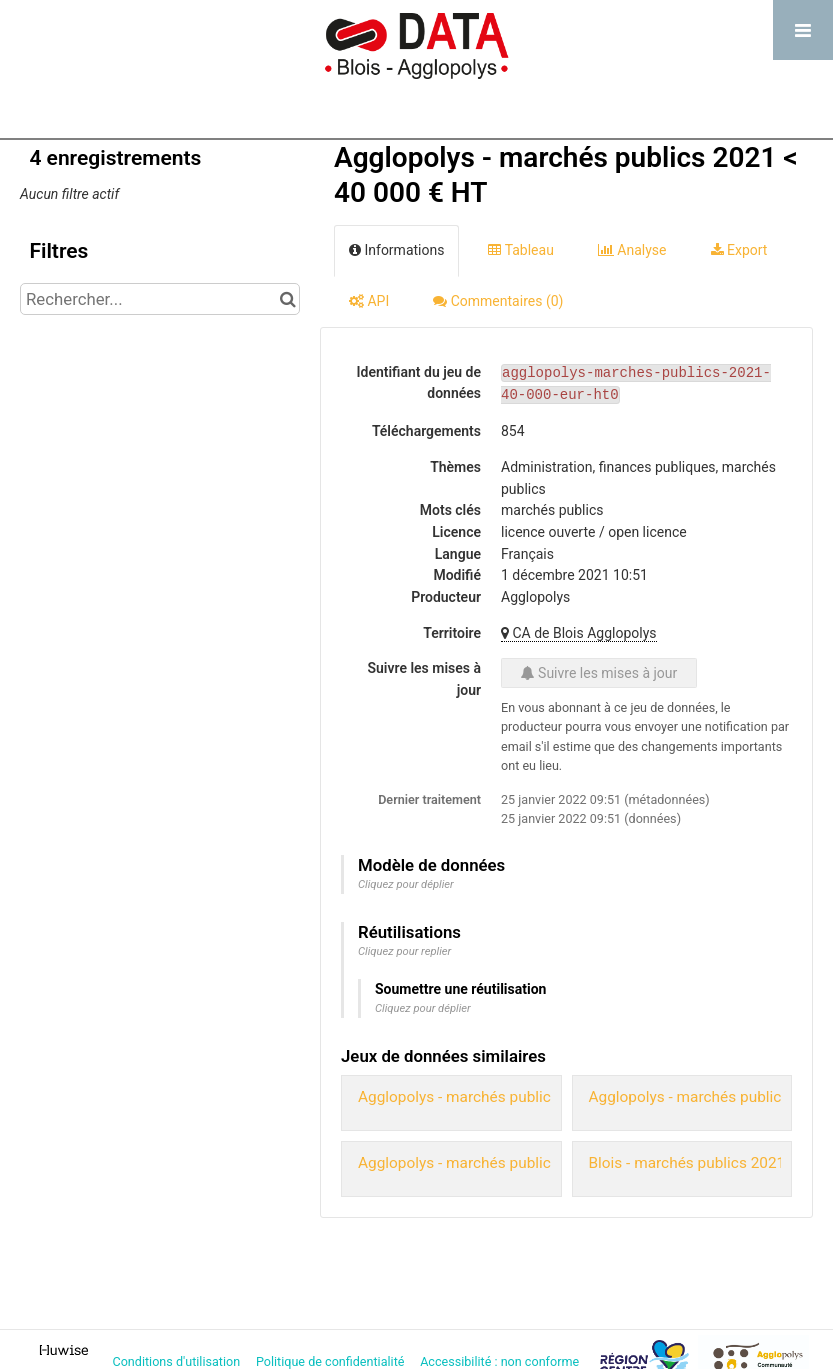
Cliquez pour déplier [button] (406, 884)
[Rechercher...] (160, 299)
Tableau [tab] (520, 250)
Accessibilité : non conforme (501, 1361)
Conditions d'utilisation (177, 1361)
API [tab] (369, 301)
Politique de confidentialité (332, 1361)
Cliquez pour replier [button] (404, 951)
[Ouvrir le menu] (803, 30)
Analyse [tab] (632, 250)
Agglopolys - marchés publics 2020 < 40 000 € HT (527, 1097)
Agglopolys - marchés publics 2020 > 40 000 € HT (527, 1163)
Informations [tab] (396, 250)
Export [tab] (739, 250)
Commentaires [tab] (498, 301)
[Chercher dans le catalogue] (287, 299)
